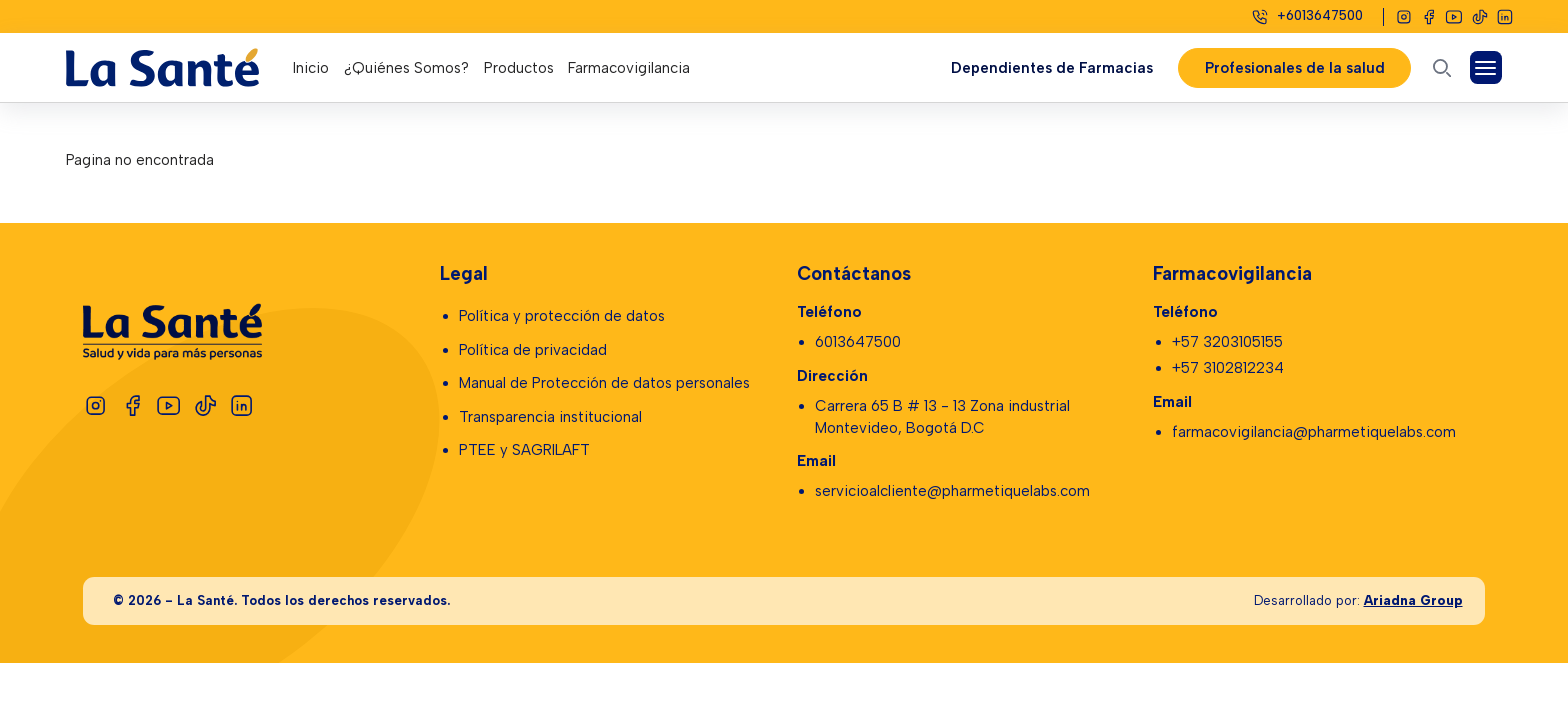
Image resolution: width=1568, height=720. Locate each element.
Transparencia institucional (550, 417)
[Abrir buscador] (1442, 67)
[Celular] (1306, 16)
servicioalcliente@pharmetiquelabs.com (952, 491)
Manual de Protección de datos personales (604, 383)
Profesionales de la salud (1294, 68)
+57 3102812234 (1228, 368)
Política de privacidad (533, 350)
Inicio (311, 68)
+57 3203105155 (1227, 342)
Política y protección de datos (562, 316)
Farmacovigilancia (629, 68)
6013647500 (858, 342)
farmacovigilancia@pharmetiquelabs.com (1314, 432)
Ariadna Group (1413, 600)
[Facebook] (1429, 17)
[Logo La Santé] (179, 67)
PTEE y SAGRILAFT (524, 450)
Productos (519, 68)
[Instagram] (1404, 17)
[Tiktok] (1480, 17)
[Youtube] (1454, 17)
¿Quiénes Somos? (406, 68)
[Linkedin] (1505, 17)
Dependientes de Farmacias (1051, 68)
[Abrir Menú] (1486, 67)
